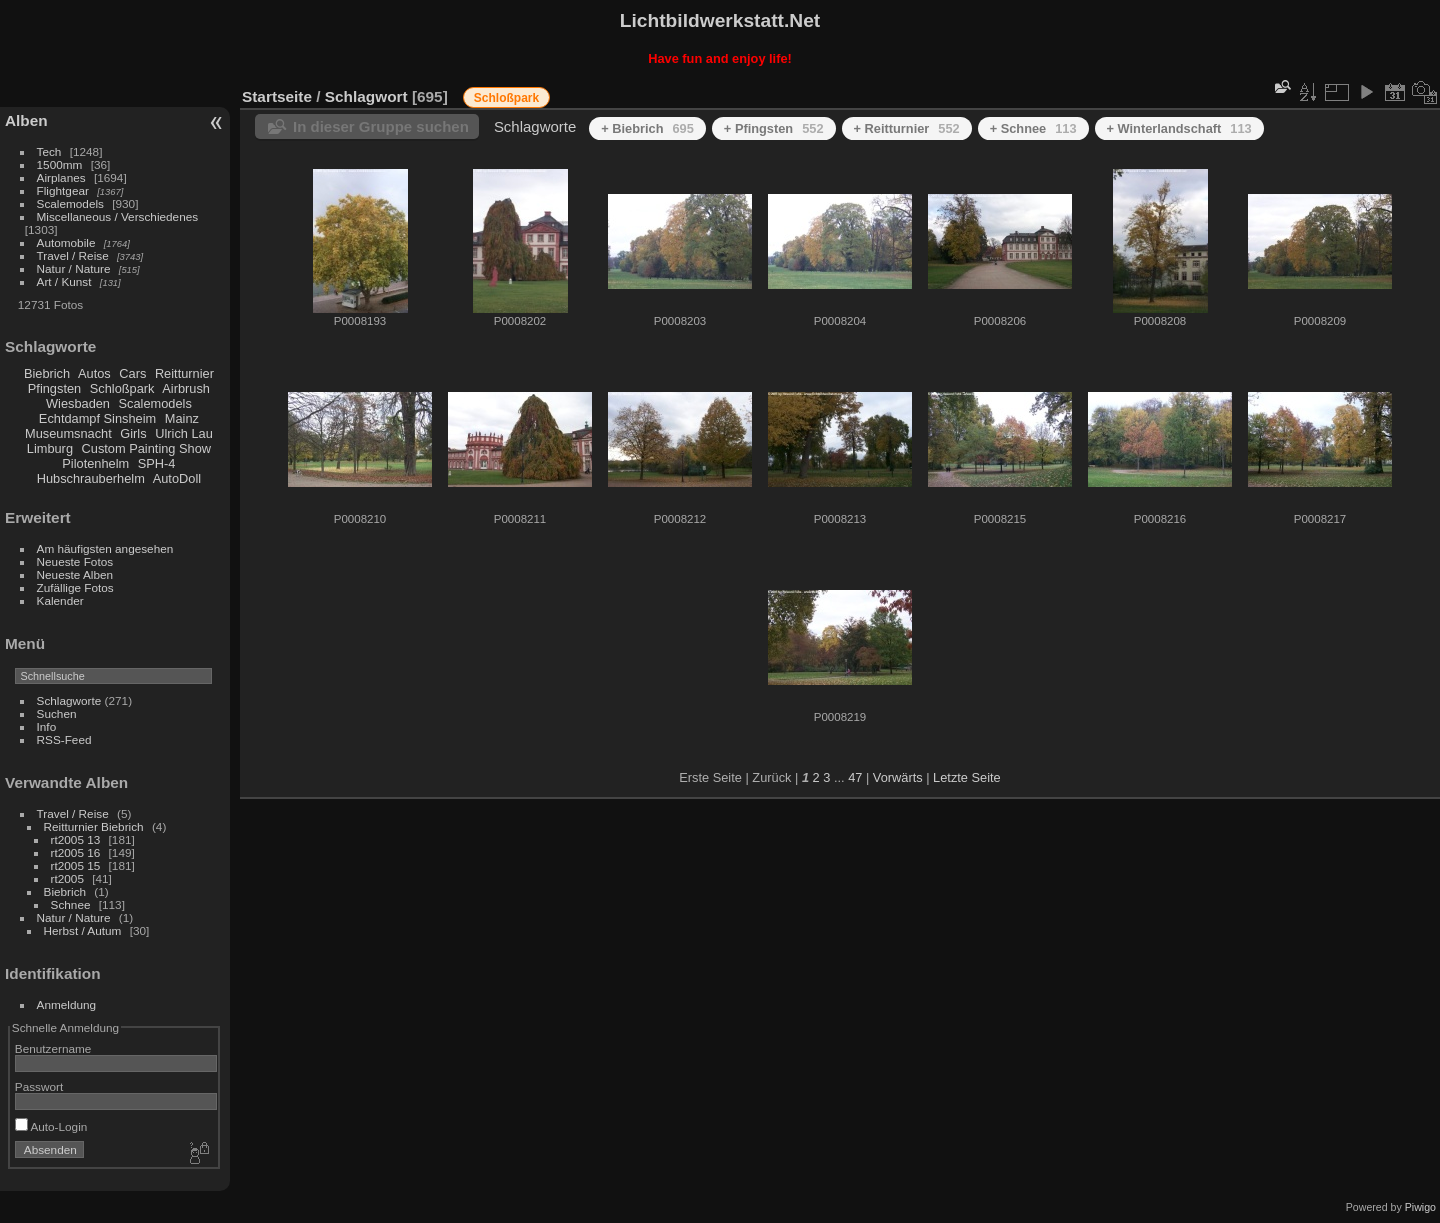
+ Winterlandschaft (1179, 128)
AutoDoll (177, 478)
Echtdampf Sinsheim (97, 418)
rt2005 (67, 878)
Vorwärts (898, 777)
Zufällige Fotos (75, 587)
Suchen (57, 713)
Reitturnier (184, 373)
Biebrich (47, 373)
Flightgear (63, 190)
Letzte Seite (967, 777)
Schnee (71, 904)
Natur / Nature (74, 268)
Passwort (39, 1086)
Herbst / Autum (83, 930)
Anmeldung (67, 1004)
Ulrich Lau (184, 433)
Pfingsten (54, 388)
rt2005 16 (76, 852)
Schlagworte (69, 700)
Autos (94, 373)
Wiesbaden (78, 403)
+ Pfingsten (774, 128)
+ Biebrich (647, 128)
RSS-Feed (64, 739)
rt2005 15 (76, 865)
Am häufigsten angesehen (105, 548)
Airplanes (61, 177)
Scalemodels (70, 203)
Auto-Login (51, 1126)
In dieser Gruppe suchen (381, 126)
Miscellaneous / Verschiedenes (118, 216)
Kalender (60, 600)
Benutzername (53, 1048)
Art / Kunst (64, 281)
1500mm (60, 164)
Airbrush (186, 388)
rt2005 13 (76, 839)
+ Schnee (1033, 128)
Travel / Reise (73, 255)
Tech (49, 151)
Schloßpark (122, 388)
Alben (26, 120)
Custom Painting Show (146, 448)
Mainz (182, 418)
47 (855, 777)
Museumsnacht (68, 433)
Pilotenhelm (95, 463)
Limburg (50, 448)
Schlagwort (366, 96)
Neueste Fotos (75, 561)
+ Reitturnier (907, 128)
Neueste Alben (75, 574)
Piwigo (1420, 1207)
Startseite (277, 96)
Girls (133, 433)
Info (47, 726)
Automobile (66, 242)
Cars (132, 373)
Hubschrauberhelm (91, 478)
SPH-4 (157, 463)
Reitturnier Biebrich (94, 826)
